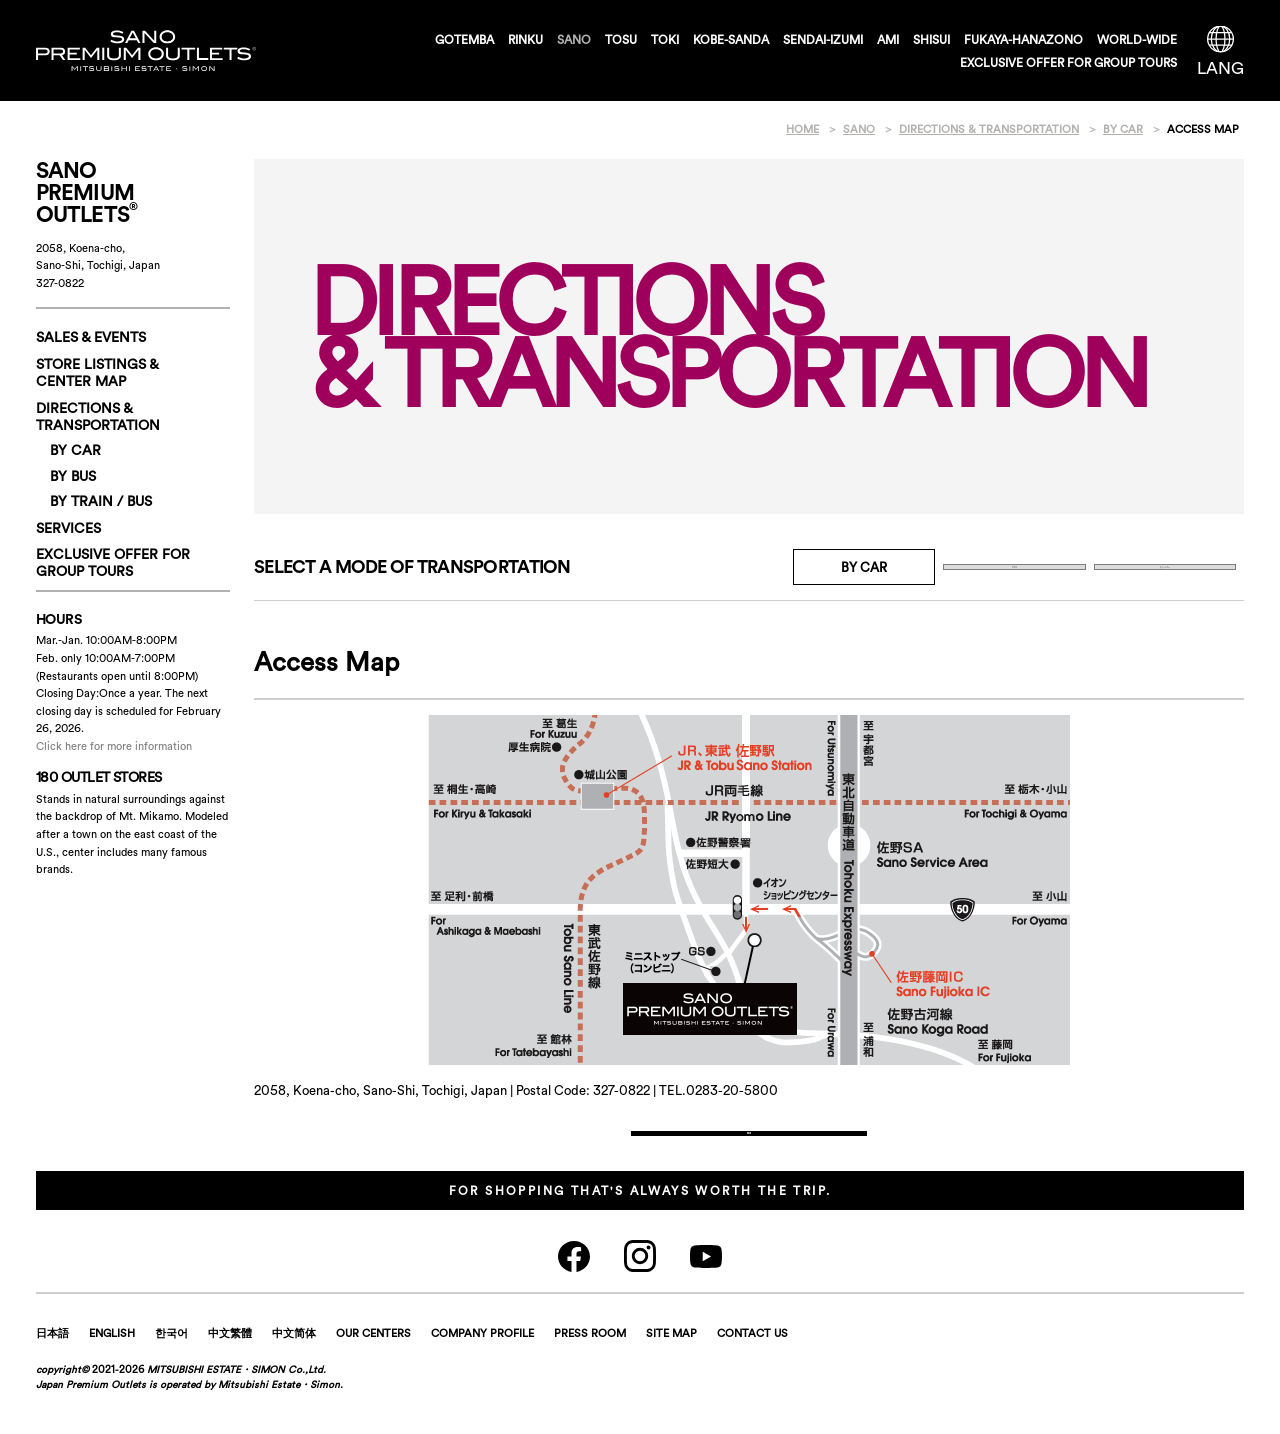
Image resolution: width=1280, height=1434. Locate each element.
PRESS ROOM (590, 1368)
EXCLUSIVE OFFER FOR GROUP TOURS (1068, 62)
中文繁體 (230, 1368)
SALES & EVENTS (91, 337)
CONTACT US (752, 1368)
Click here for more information (114, 746)
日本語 (52, 1368)
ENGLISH (112, 1368)
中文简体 (294, 1368)
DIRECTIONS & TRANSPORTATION (98, 416)
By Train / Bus (1165, 567)
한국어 (171, 1368)
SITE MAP (671, 1368)
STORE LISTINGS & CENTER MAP (97, 372)
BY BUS (1014, 567)
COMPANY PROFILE (482, 1368)
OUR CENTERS (373, 1368)
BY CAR (75, 450)
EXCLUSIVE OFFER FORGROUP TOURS (113, 562)
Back (749, 1150)
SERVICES (68, 528)
